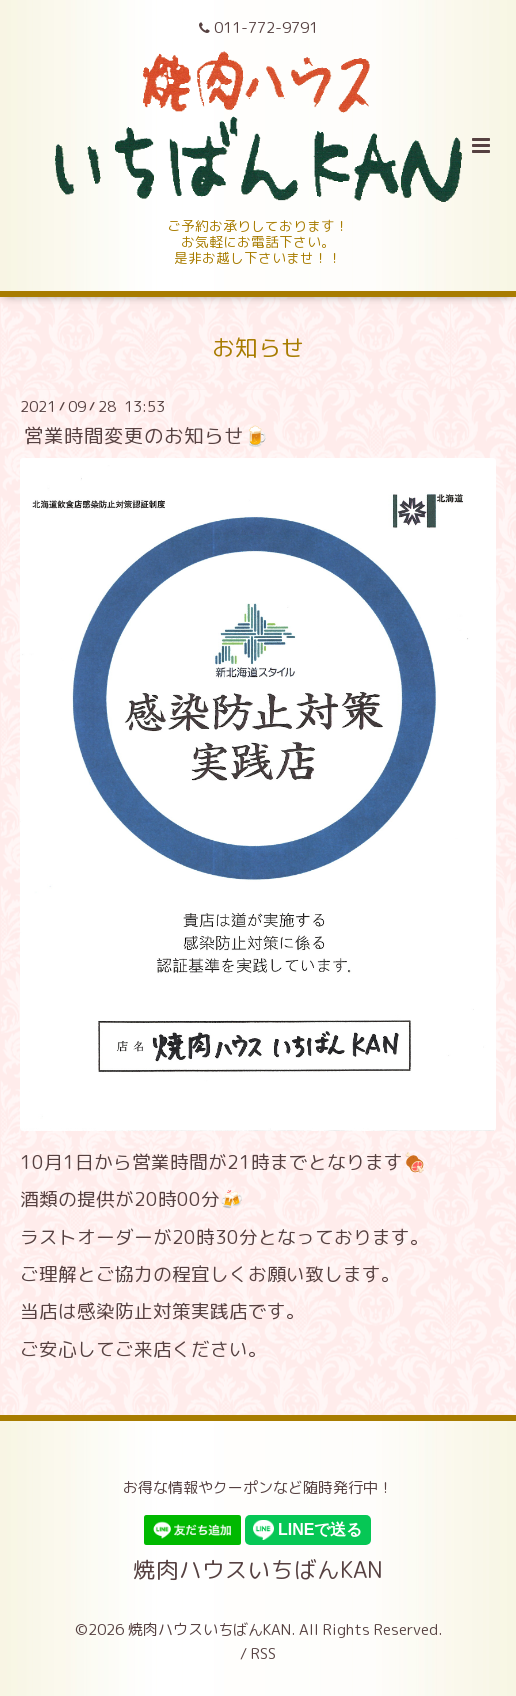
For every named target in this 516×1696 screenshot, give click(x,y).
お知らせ (258, 347)
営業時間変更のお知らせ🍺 (146, 435)
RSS (263, 1653)
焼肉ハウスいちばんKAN (258, 1569)
